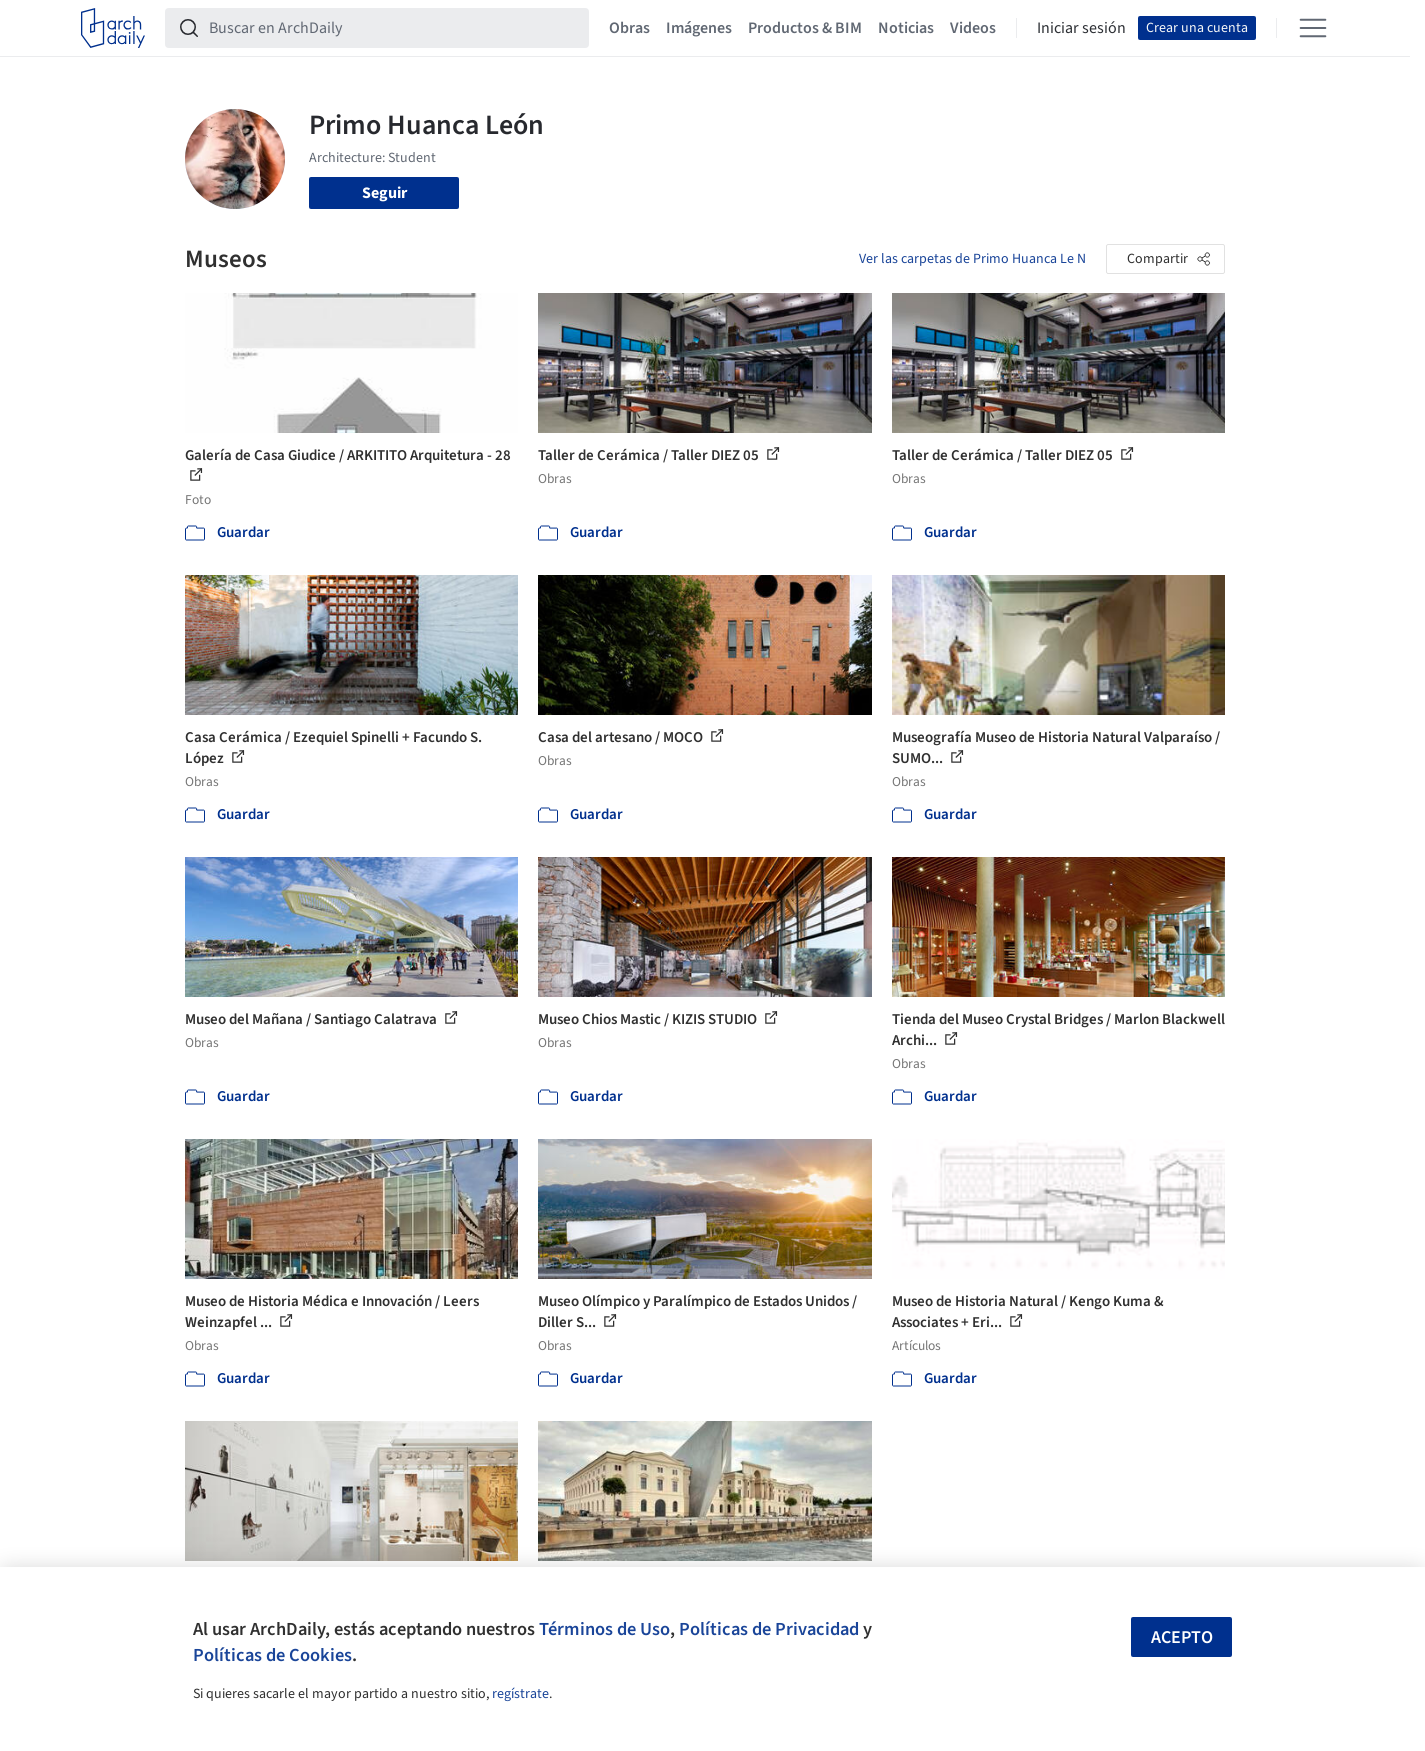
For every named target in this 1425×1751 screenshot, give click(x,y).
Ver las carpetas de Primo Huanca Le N (972, 259)
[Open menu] (1313, 28)
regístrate (520, 1694)
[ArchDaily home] (113, 28)
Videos (973, 28)
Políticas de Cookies (272, 1655)
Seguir (384, 193)
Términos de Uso (604, 1629)
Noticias (906, 28)
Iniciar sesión (1081, 28)
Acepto (1182, 1637)
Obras (629, 28)
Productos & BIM (805, 28)
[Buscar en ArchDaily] (393, 28)
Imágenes (699, 28)
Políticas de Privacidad (769, 1629)
